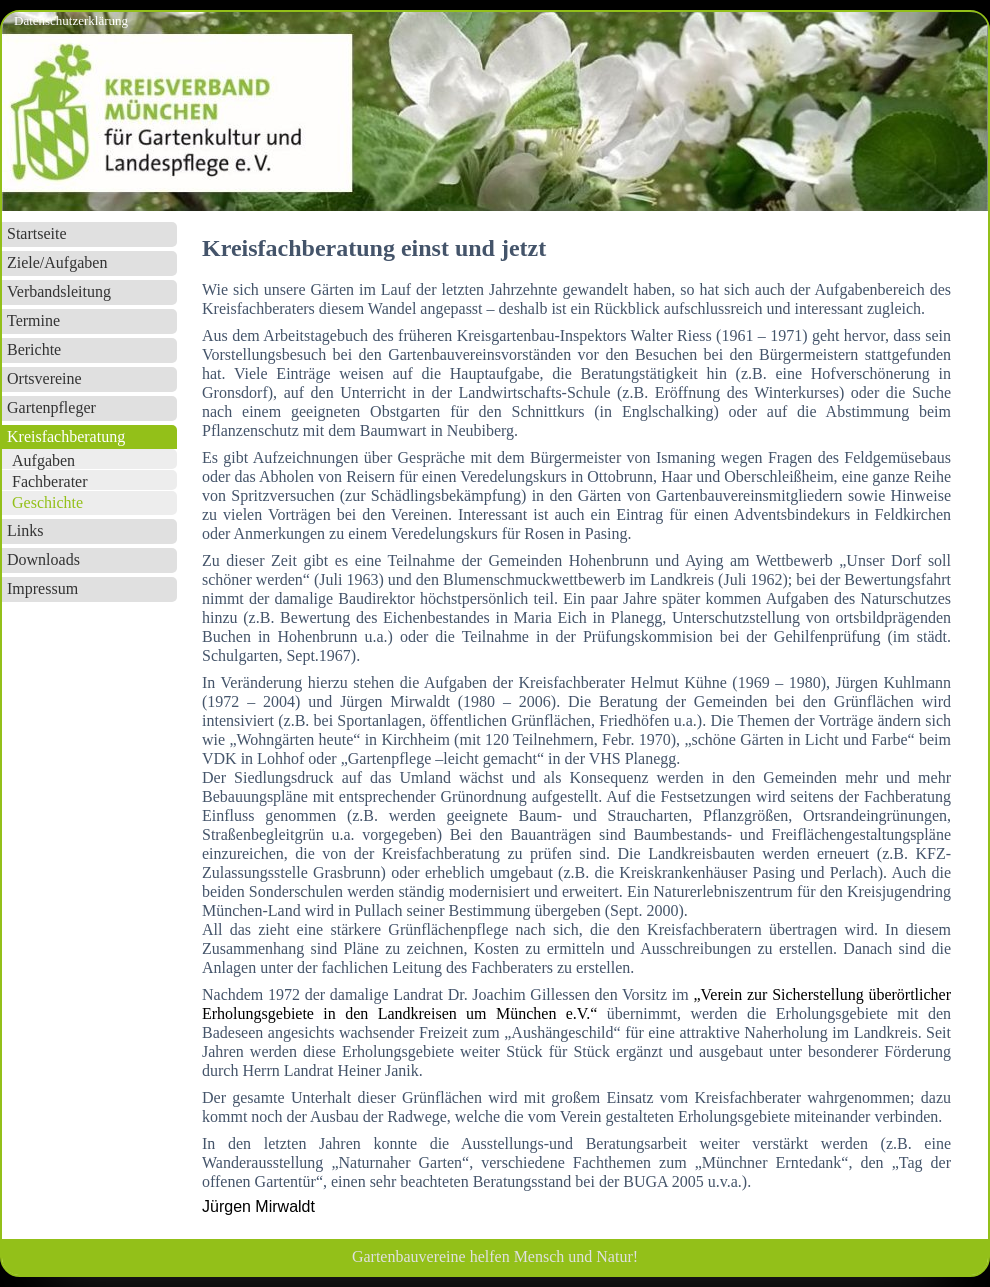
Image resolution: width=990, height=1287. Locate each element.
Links (25, 530)
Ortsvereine (44, 378)
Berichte (34, 349)
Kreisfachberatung (66, 436)
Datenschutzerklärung (71, 20)
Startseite (37, 233)
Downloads (43, 559)
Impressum (42, 588)
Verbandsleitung (59, 291)
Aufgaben (43, 460)
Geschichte (47, 502)
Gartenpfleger (51, 407)
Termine (33, 320)
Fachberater (50, 481)
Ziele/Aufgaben (57, 262)
